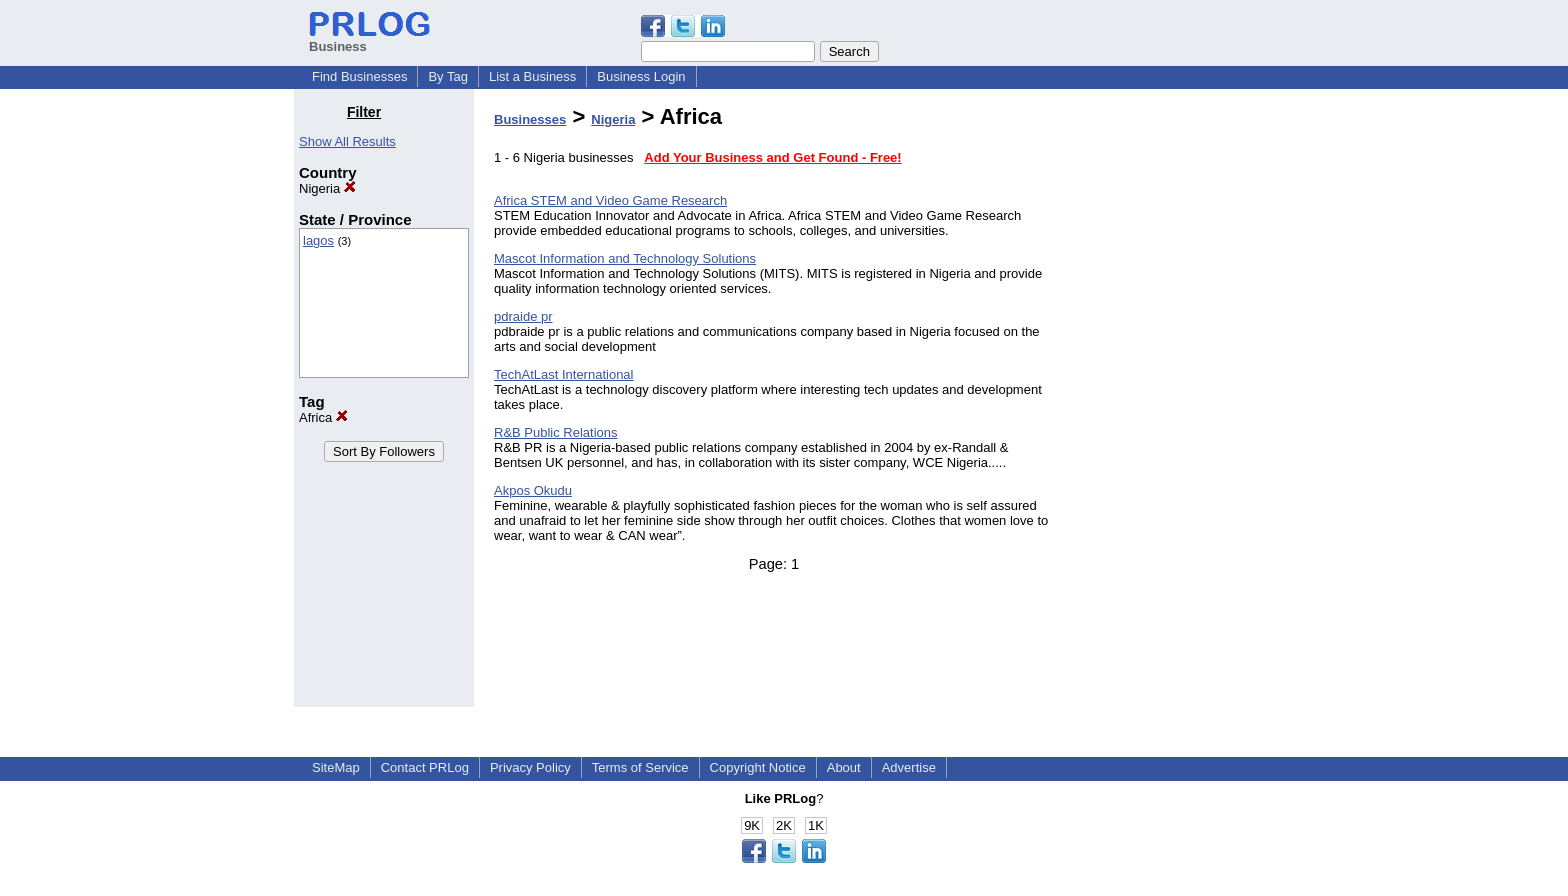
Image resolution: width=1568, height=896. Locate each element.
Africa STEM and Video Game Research (610, 200)
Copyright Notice (758, 767)
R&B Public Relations (556, 432)
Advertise (909, 767)
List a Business (532, 76)
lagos (318, 240)
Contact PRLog (425, 767)
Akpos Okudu (533, 490)
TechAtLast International (563, 374)
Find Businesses (359, 76)
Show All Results (347, 141)
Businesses (530, 119)
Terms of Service (640, 767)
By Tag (448, 76)
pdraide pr (523, 316)
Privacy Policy (530, 767)
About (844, 767)
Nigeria (327, 188)
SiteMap (336, 767)
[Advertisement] (1172, 404)
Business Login (641, 76)
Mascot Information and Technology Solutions (625, 258)
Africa (323, 417)
